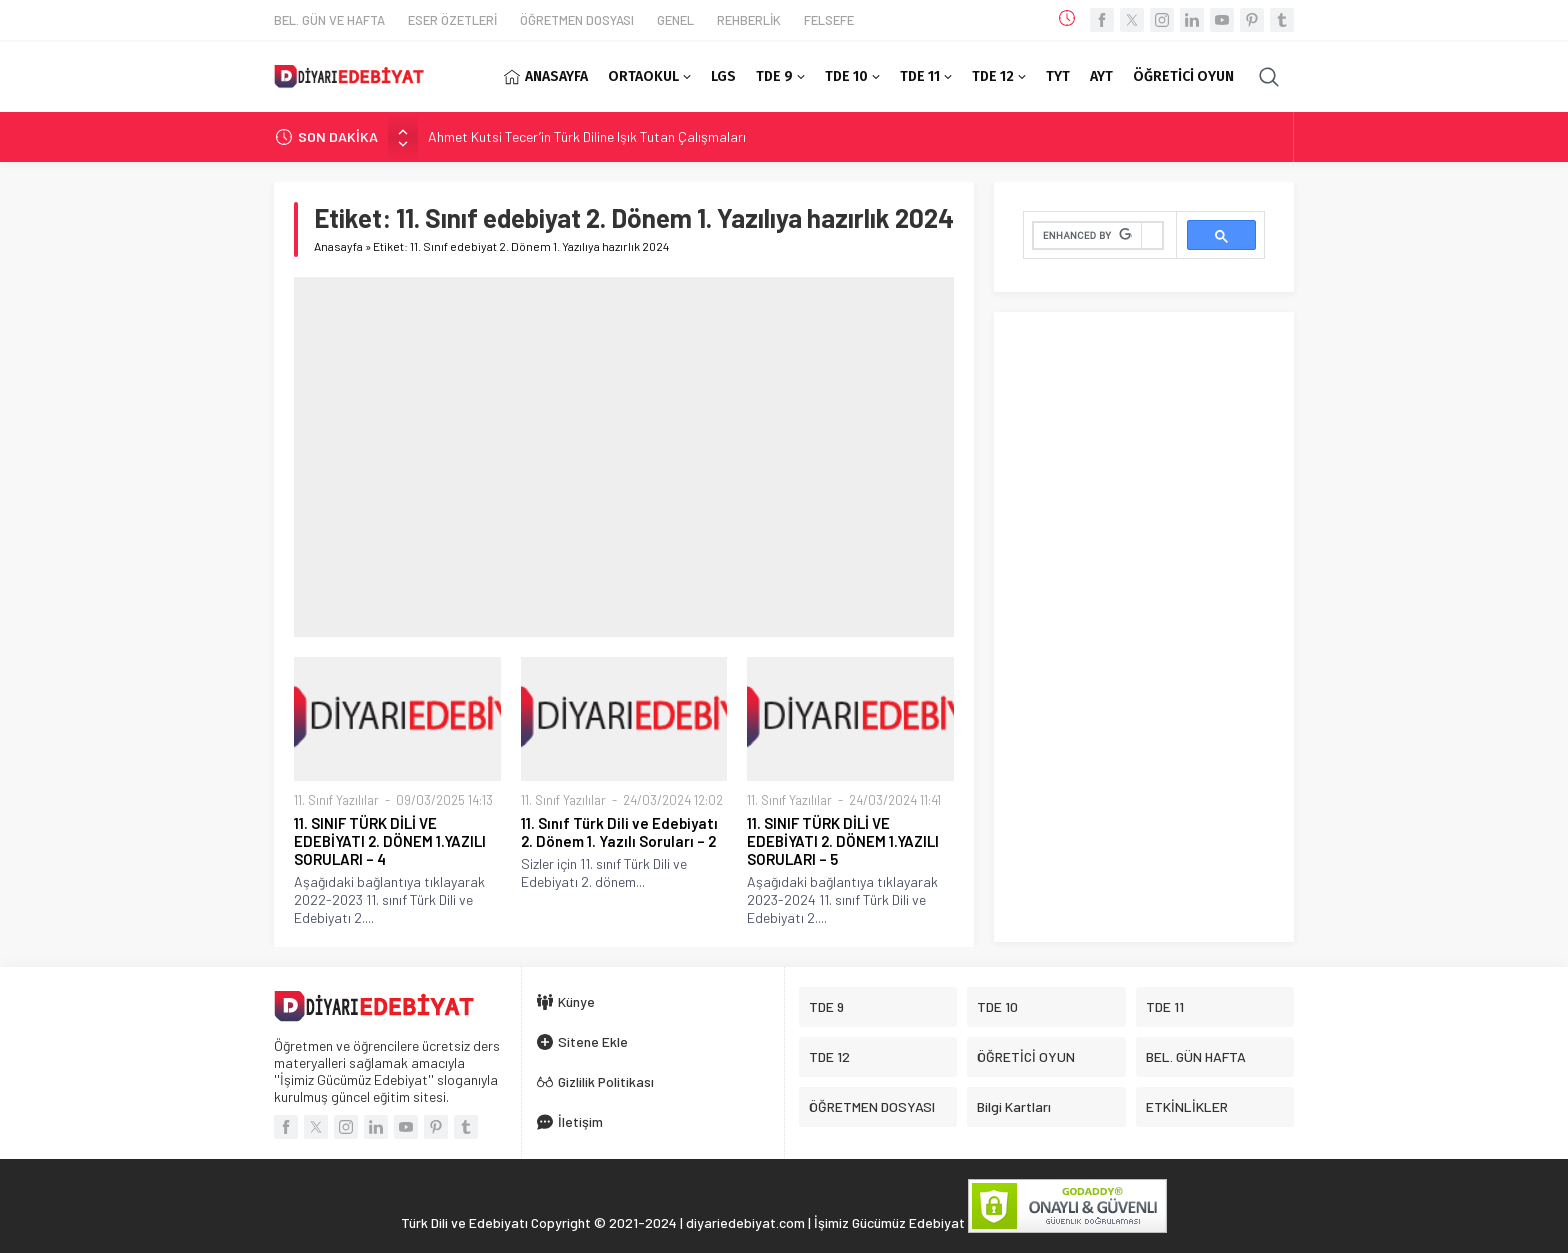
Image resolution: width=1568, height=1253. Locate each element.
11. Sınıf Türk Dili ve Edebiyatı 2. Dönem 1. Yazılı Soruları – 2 (619, 832)
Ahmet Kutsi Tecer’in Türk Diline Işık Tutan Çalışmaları (587, 136)
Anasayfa (338, 246)
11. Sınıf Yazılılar (336, 800)
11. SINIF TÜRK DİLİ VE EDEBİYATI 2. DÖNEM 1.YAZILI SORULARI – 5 (843, 841)
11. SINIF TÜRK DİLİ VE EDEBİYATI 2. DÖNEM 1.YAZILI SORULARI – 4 (390, 841)
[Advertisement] (624, 457)
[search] (1087, 236)
